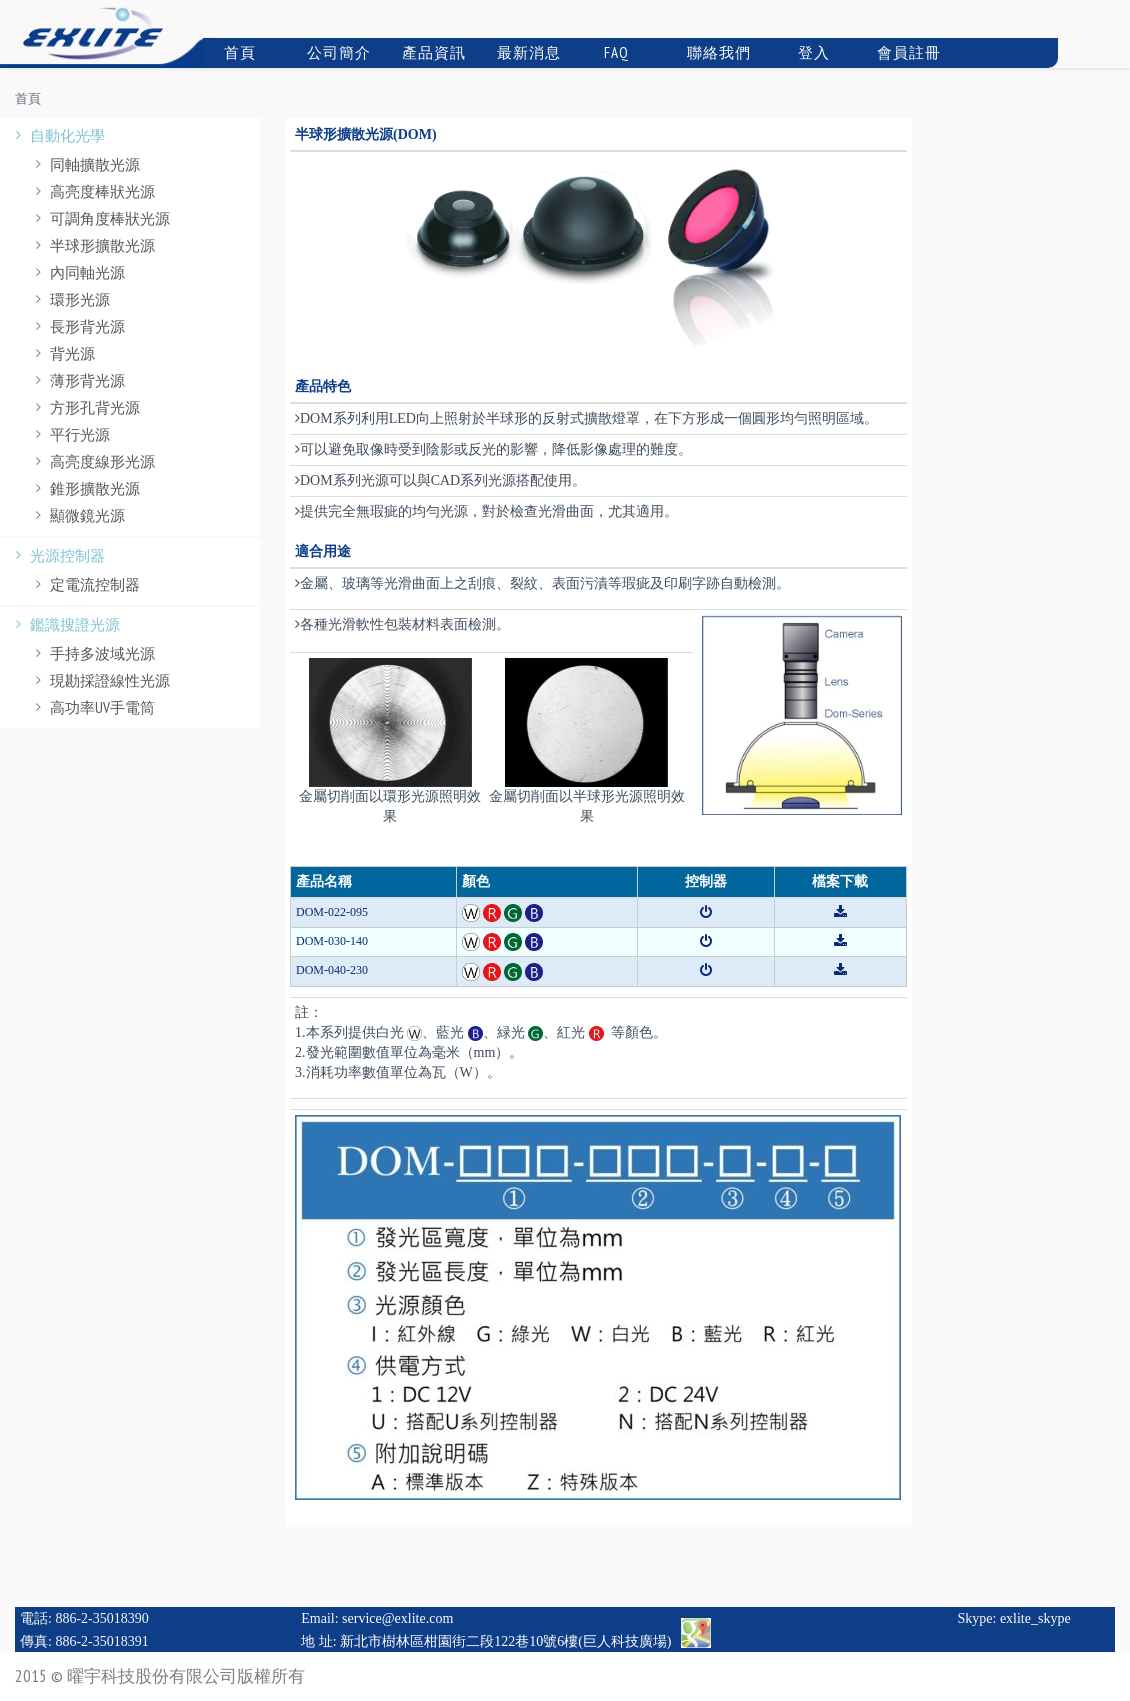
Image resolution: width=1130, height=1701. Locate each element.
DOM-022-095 (332, 912)
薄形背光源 (77, 380)
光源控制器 (57, 555)
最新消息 (527, 52)
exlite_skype (1035, 1618)
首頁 (232, 52)
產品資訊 (432, 52)
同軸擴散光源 (85, 164)
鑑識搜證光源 (65, 624)
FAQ (608, 52)
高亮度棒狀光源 (92, 191)
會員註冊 (907, 52)
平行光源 (70, 434)
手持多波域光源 (92, 653)
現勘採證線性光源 (100, 680)
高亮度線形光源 (92, 461)
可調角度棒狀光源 (100, 218)
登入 (804, 52)
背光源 (62, 353)
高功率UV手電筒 (92, 707)
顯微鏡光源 (77, 515)
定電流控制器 (85, 584)
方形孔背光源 (85, 407)
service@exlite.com (397, 1618)
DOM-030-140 (332, 941)
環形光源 (70, 299)
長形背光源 (77, 326)
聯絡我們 (717, 52)
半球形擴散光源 (92, 245)
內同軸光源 (77, 272)
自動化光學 (57, 135)
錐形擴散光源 (85, 488)
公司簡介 (337, 52)
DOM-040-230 (332, 970)
